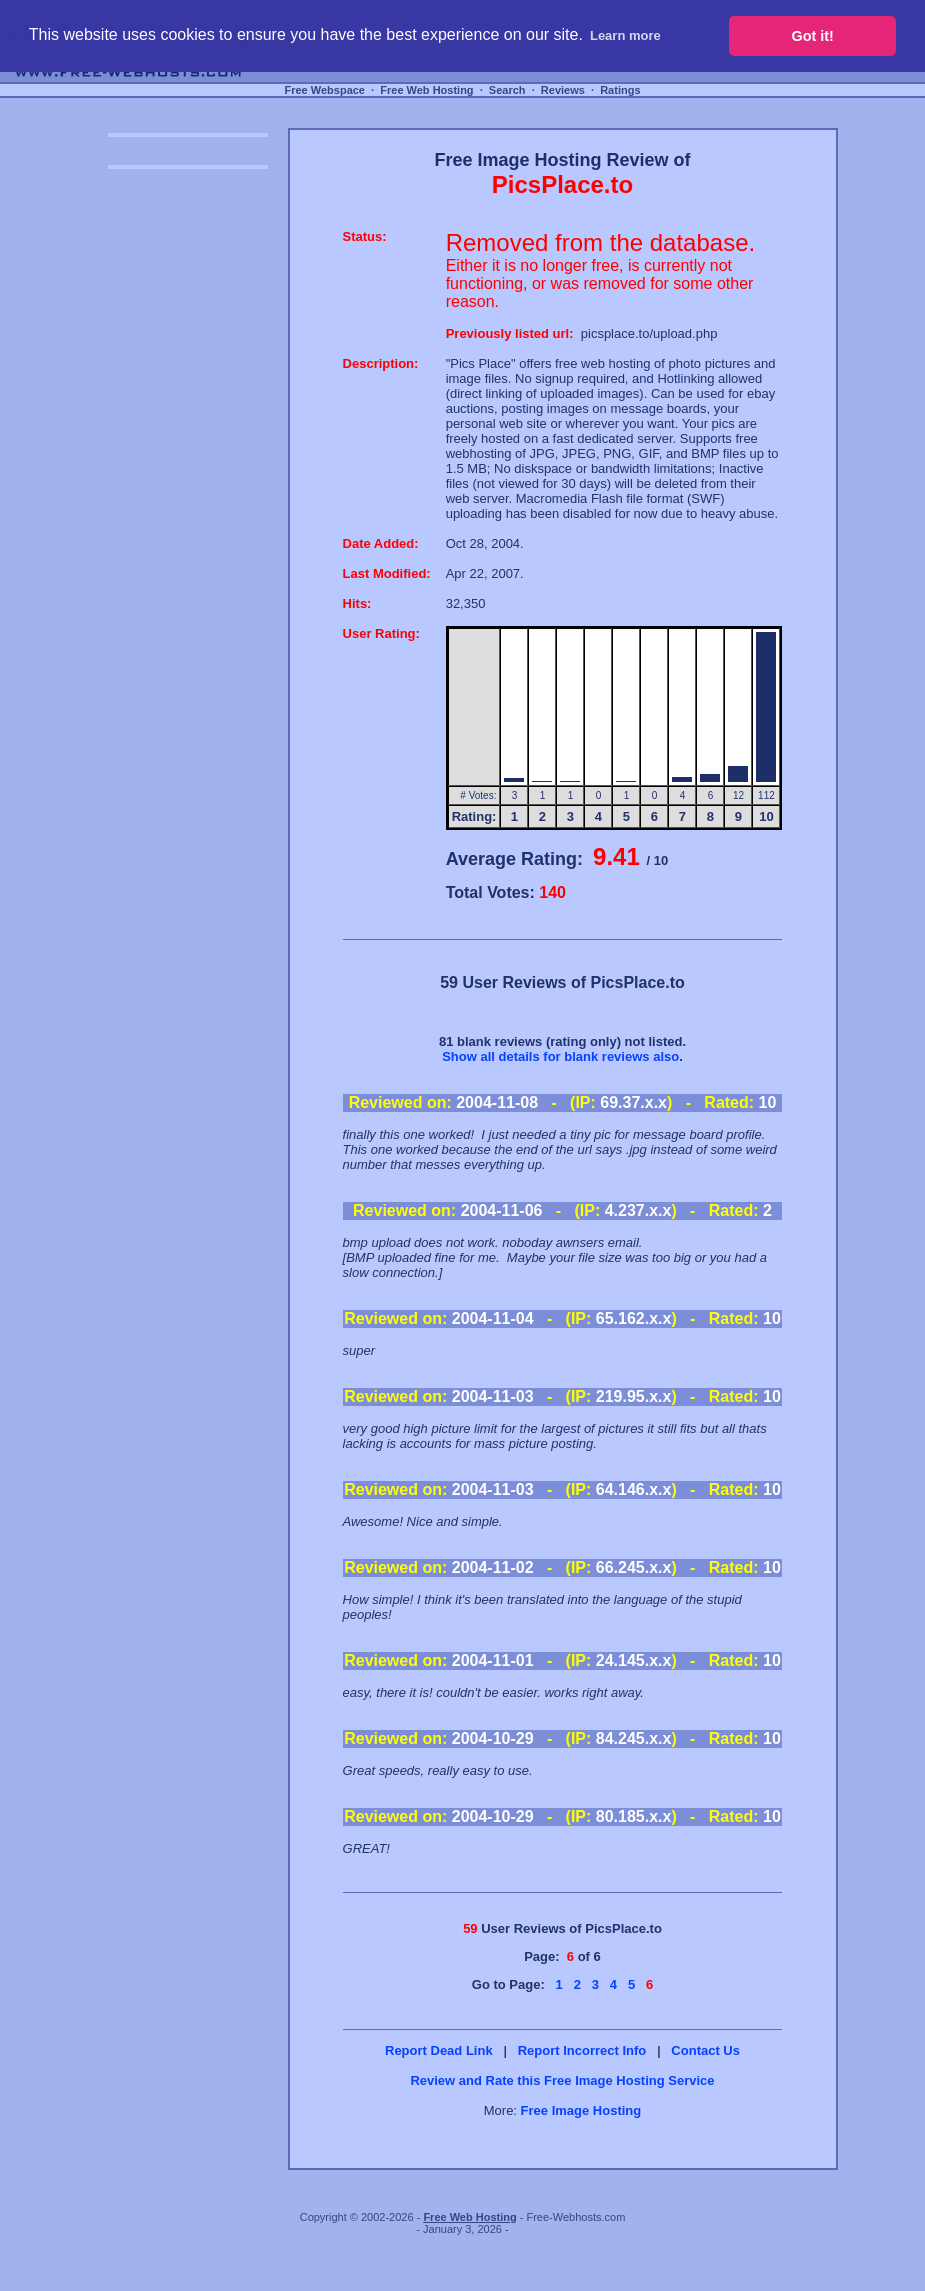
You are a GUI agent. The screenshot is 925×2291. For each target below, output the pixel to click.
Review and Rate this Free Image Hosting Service (562, 2080)
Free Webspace (324, 90)
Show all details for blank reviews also (560, 1056)
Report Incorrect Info (582, 2050)
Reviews (563, 90)
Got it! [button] (813, 36)
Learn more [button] (625, 35)
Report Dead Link (439, 2050)
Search (507, 90)
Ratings (620, 90)
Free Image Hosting (581, 2110)
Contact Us (705, 2050)
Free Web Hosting (426, 90)
